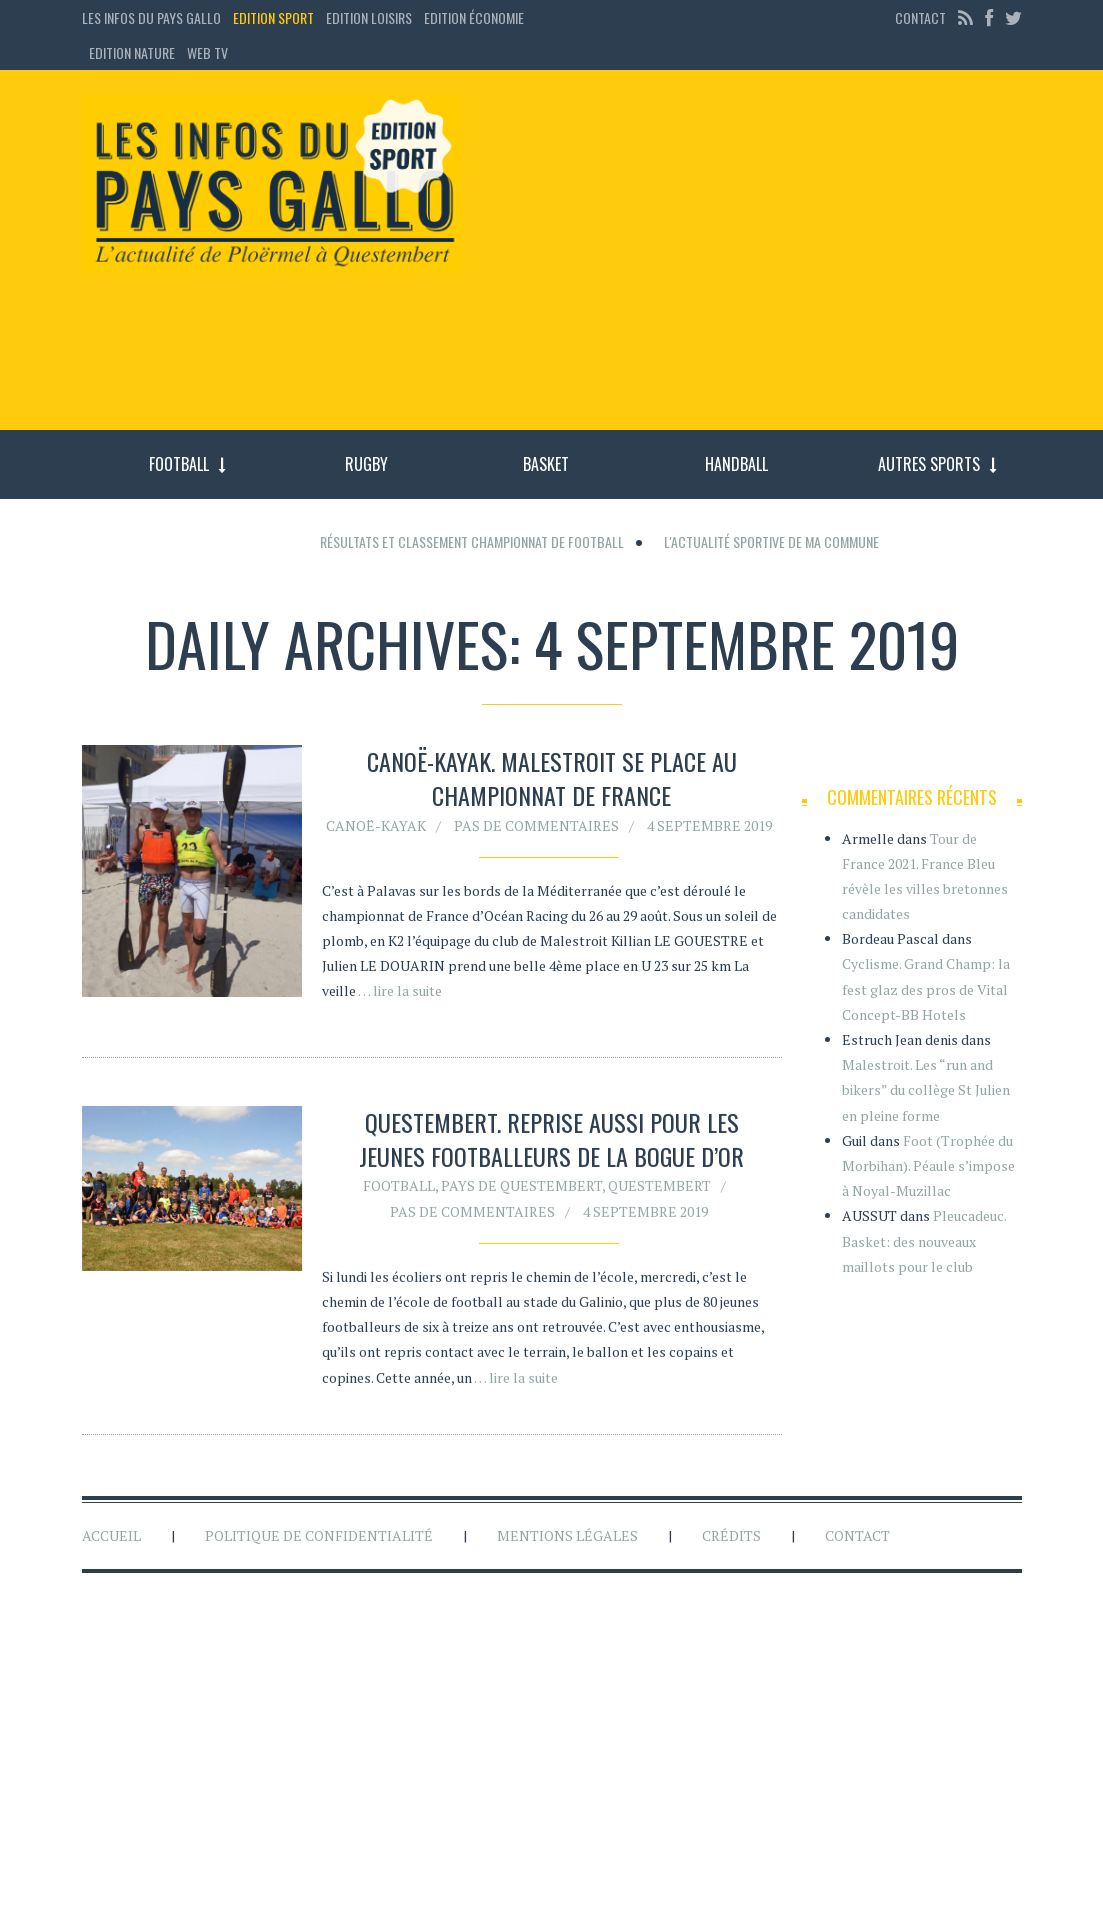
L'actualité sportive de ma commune (771, 541)
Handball (736, 464)
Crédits (731, 1535)
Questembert (659, 1189)
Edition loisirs (369, 17)
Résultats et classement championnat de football (472, 541)
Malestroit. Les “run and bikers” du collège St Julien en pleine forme (926, 1089)
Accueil (111, 1535)
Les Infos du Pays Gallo (151, 17)
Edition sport (273, 17)
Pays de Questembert (521, 1189)
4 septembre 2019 (709, 825)
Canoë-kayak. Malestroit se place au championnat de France (552, 778)
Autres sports (929, 464)
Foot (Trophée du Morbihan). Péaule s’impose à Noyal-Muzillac (928, 1165)
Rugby (366, 464)
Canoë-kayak (376, 825)
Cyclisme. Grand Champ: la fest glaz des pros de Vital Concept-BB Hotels (926, 988)
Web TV (207, 52)
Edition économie (474, 17)
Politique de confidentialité (319, 1535)
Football (179, 464)
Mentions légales (567, 1535)
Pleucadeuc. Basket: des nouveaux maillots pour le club (924, 1240)
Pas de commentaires (536, 825)
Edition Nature (132, 52)
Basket (546, 464)
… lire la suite (400, 990)
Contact (920, 17)
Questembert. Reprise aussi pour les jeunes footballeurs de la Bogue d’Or (551, 1143)
